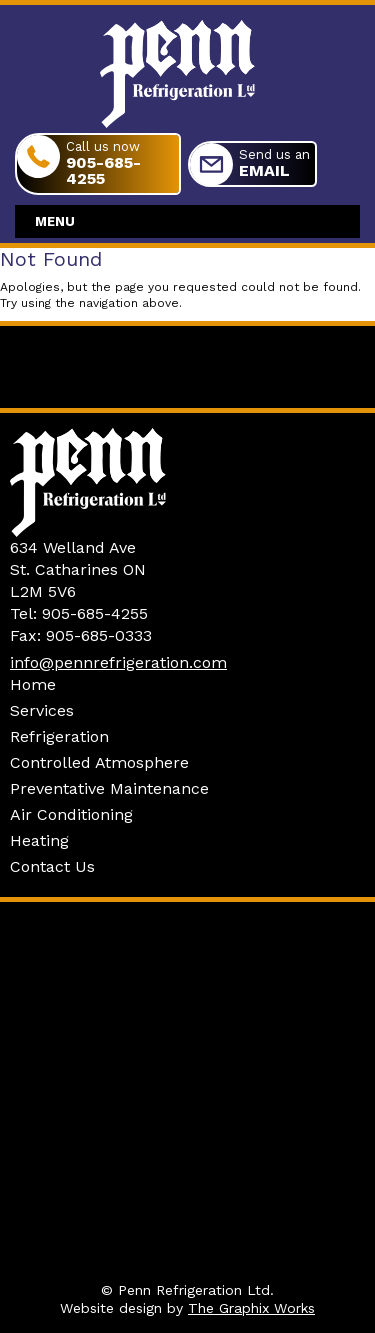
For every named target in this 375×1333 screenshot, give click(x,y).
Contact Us (52, 866)
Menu (55, 221)
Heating (39, 840)
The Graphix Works (251, 1308)
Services (42, 710)
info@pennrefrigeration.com (118, 662)
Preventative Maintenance (109, 788)
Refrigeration (59, 736)
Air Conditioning (71, 814)
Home (33, 684)
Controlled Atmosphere (99, 762)
